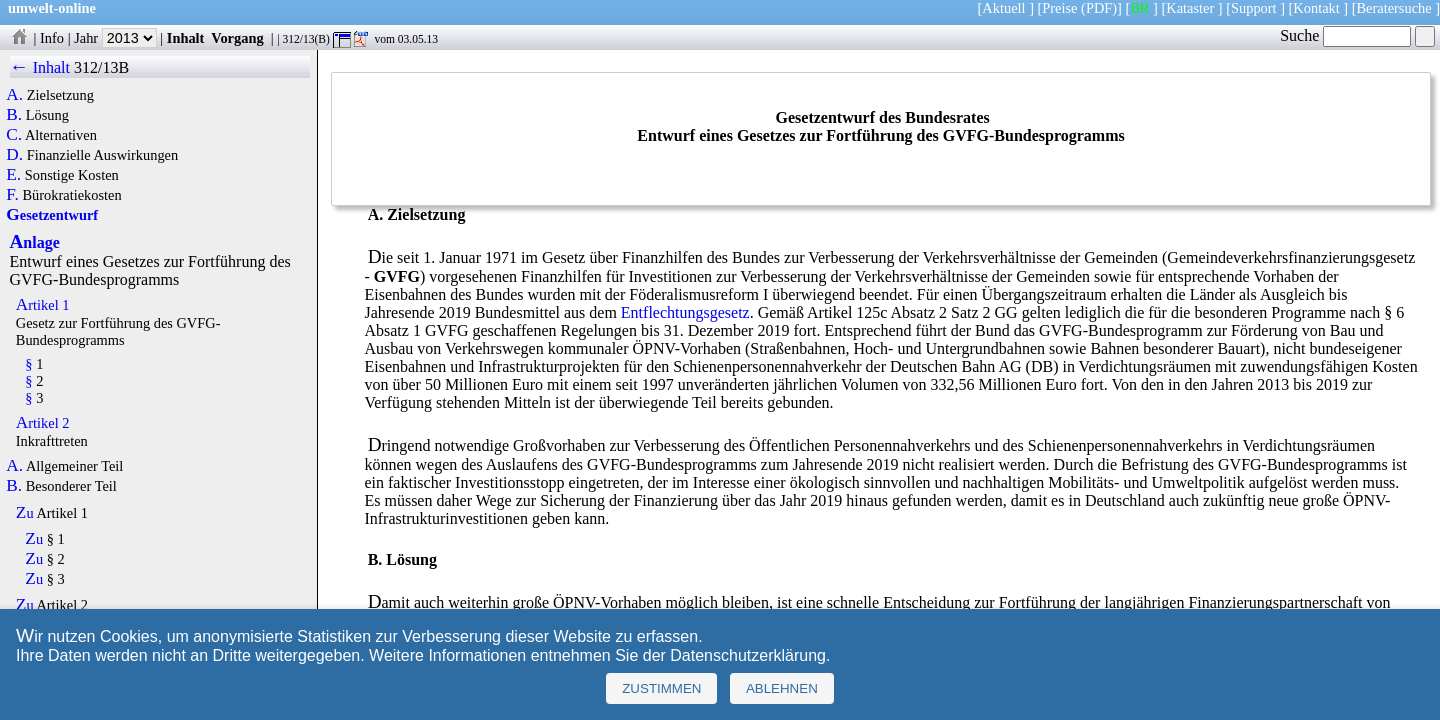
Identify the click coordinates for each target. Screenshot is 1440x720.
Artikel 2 (43, 423)
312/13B (101, 67)
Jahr (115, 38)
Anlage (35, 242)
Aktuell (1003, 8)
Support (1254, 8)
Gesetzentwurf (52, 215)
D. (14, 155)
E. (13, 175)
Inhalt (186, 38)
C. (14, 135)
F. (12, 195)
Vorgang (237, 38)
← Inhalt (40, 67)
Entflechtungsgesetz (685, 312)
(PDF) (1099, 8)
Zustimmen (661, 688)
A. (14, 95)
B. (14, 115)
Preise (1059, 8)
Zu (25, 513)
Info (52, 38)
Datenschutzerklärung (748, 655)
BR (1139, 8)
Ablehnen (782, 688)
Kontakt (1316, 8)
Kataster (1190, 8)
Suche (1345, 35)
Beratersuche (1394, 8)
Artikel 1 (43, 305)
